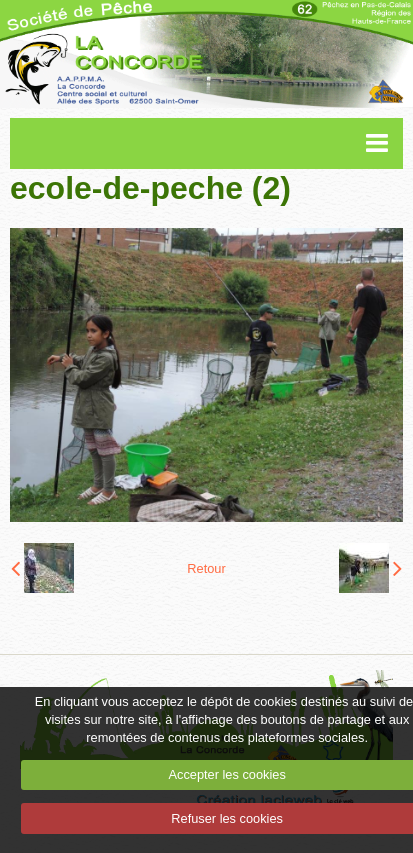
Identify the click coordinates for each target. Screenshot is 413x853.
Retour (206, 568)
